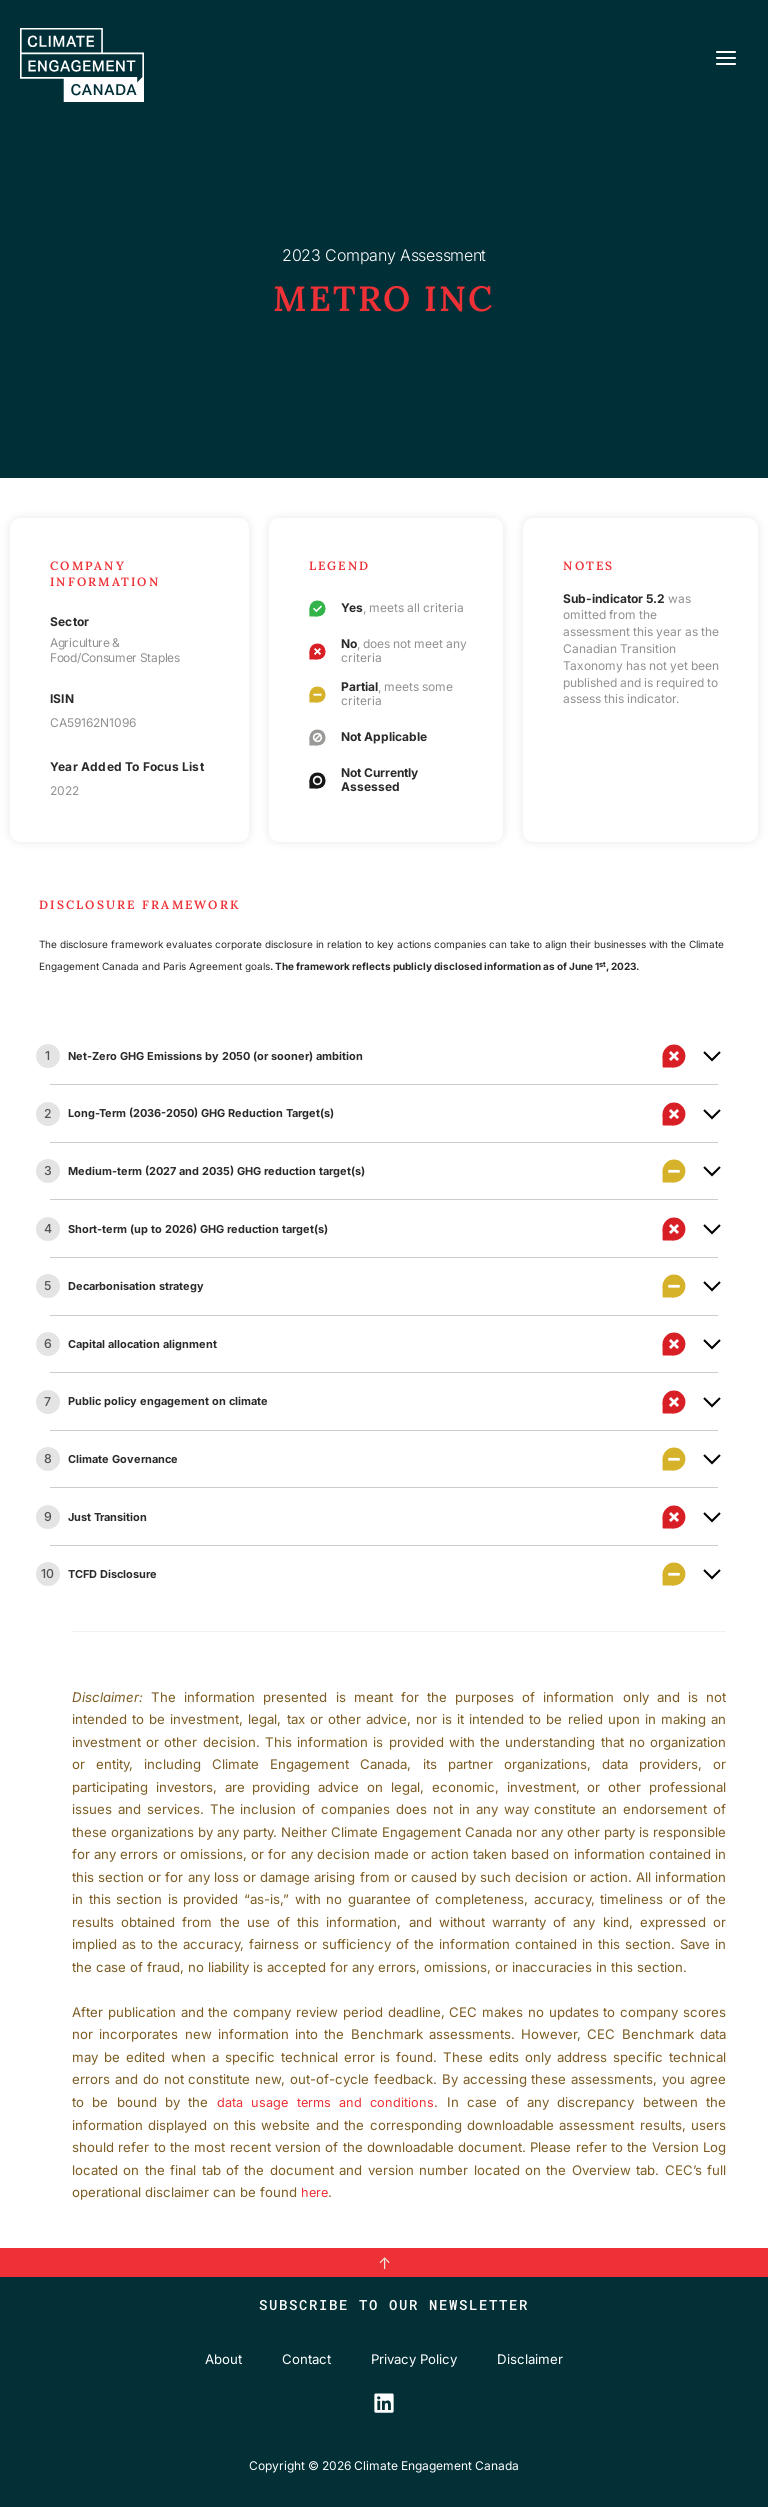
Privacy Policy (414, 2359)
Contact (306, 2359)
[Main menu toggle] (726, 61)
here (315, 2192)
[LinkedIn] (384, 2402)
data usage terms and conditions (326, 2102)
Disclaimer (530, 2359)
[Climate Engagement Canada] (87, 68)
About (223, 2359)
